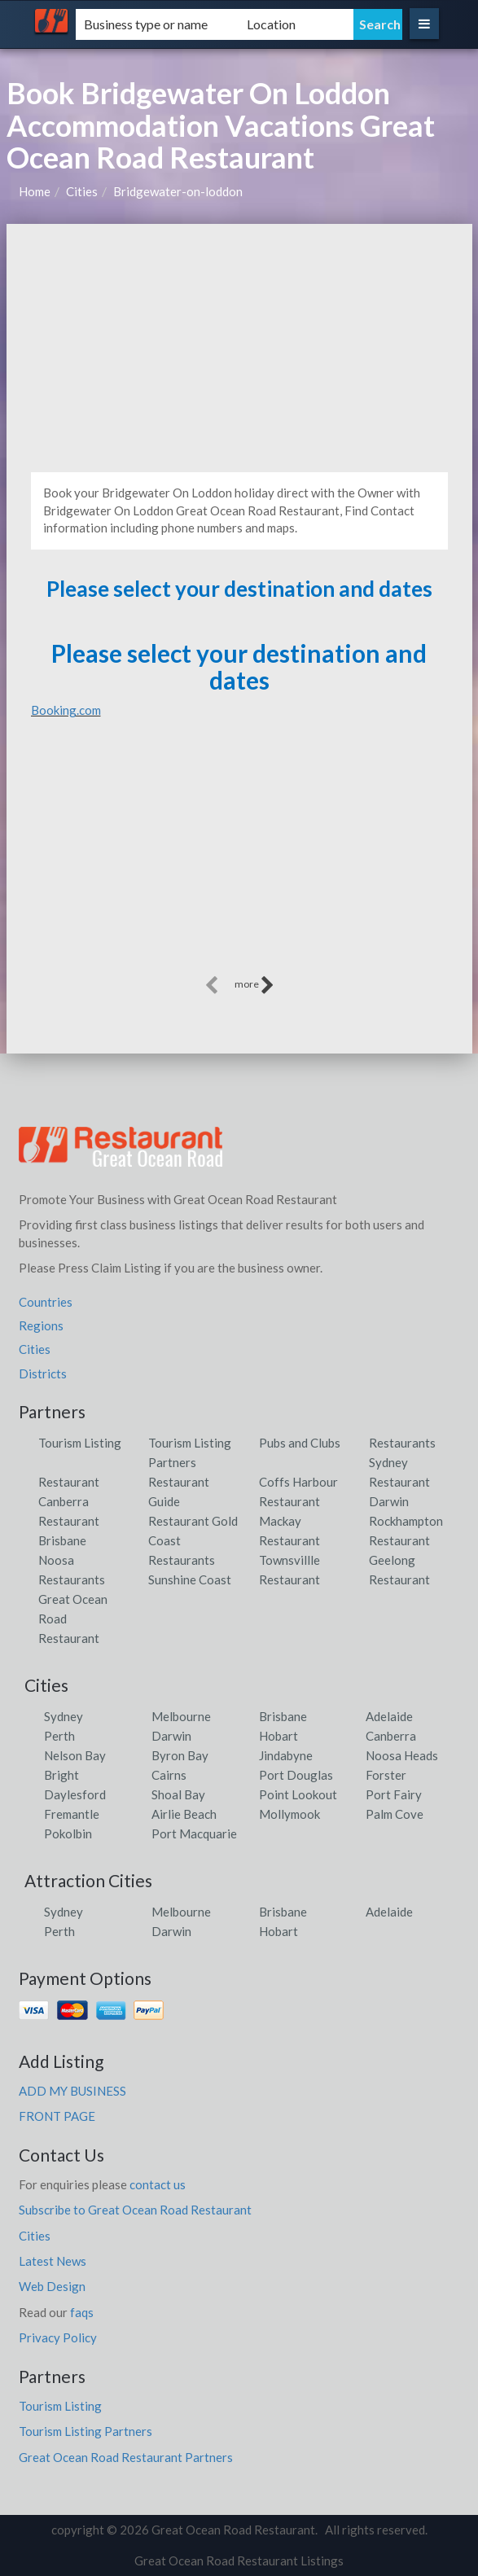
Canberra (391, 1735)
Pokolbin (68, 1833)
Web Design (52, 2286)
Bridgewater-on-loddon (178, 191)
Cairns (168, 1775)
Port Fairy (394, 1794)
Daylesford (75, 1794)
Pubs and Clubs (299, 1442)
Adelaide (389, 1716)
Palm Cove (394, 1814)
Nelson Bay (75, 1755)
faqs (82, 2312)
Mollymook (289, 1814)
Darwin (171, 1735)
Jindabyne (286, 1755)
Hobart (278, 1735)
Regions (41, 1325)
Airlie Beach (184, 1814)
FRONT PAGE (57, 2116)
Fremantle (71, 1814)
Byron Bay (179, 1755)
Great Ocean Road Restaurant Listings (239, 2560)
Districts (43, 1373)
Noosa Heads (402, 1755)
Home (34, 191)
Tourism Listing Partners (85, 2431)
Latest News (52, 2261)
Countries (45, 1302)
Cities (82, 191)
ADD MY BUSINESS (72, 2090)
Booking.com (66, 710)
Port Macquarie (194, 1833)
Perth (59, 1735)
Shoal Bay (178, 1794)
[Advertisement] (239, 346)
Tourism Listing (79, 1442)
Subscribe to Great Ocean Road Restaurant (135, 2209)
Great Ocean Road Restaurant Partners (126, 2457)
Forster (386, 1775)
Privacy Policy (58, 2337)
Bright (61, 1775)
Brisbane (283, 1716)
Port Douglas (296, 1775)
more (254, 985)
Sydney (63, 1716)
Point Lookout (298, 1794)
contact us (157, 2184)
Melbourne (181, 1716)
